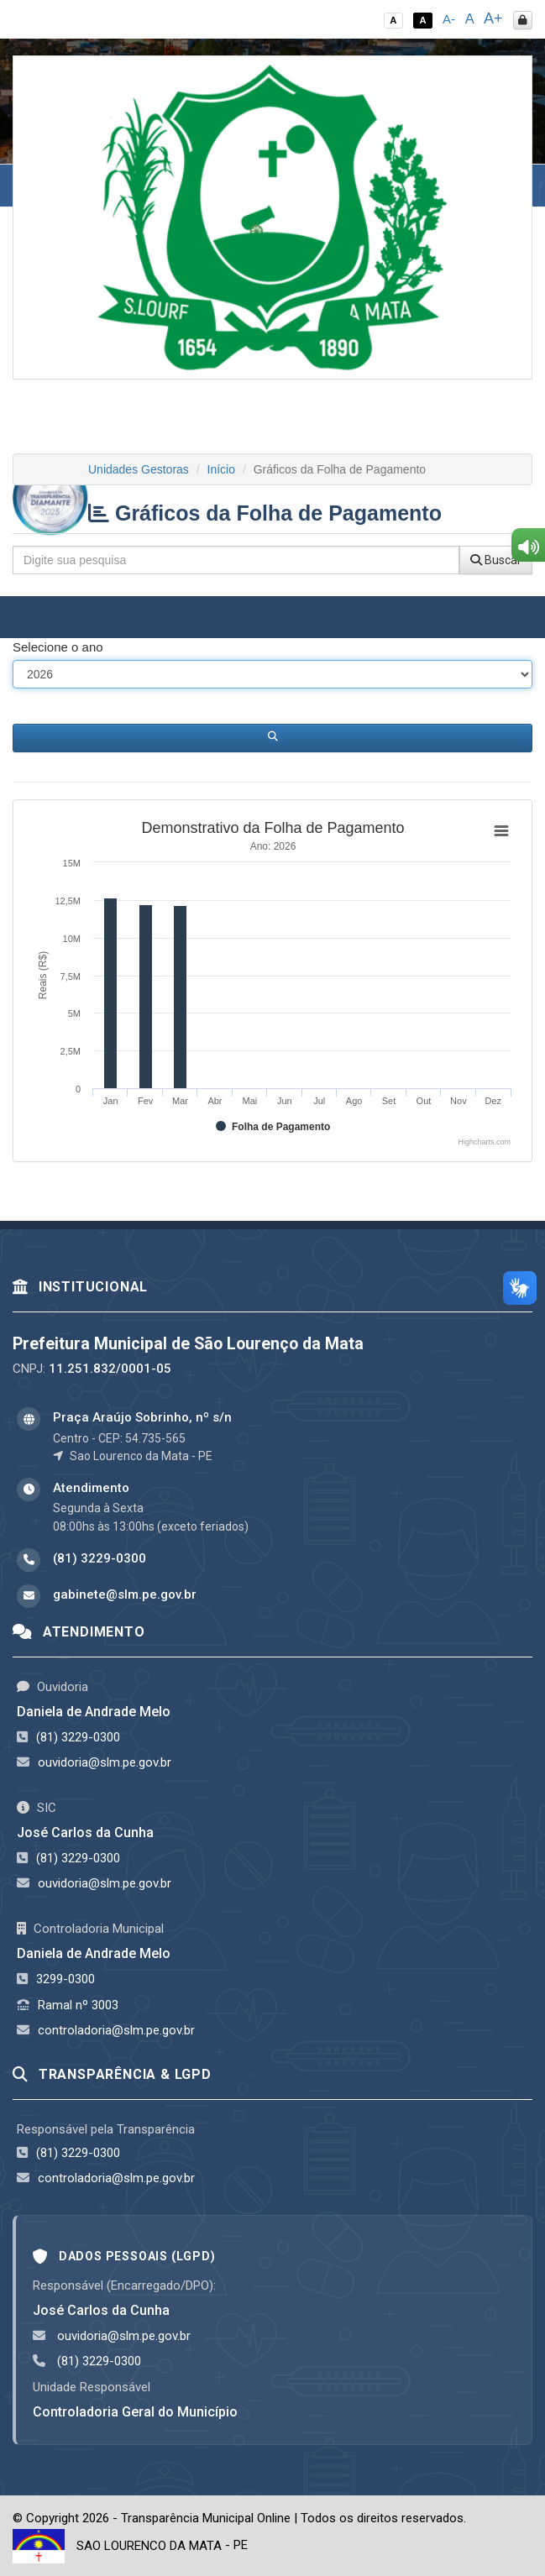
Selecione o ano (58, 647)
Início (221, 469)
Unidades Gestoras (138, 469)
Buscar (495, 560)
